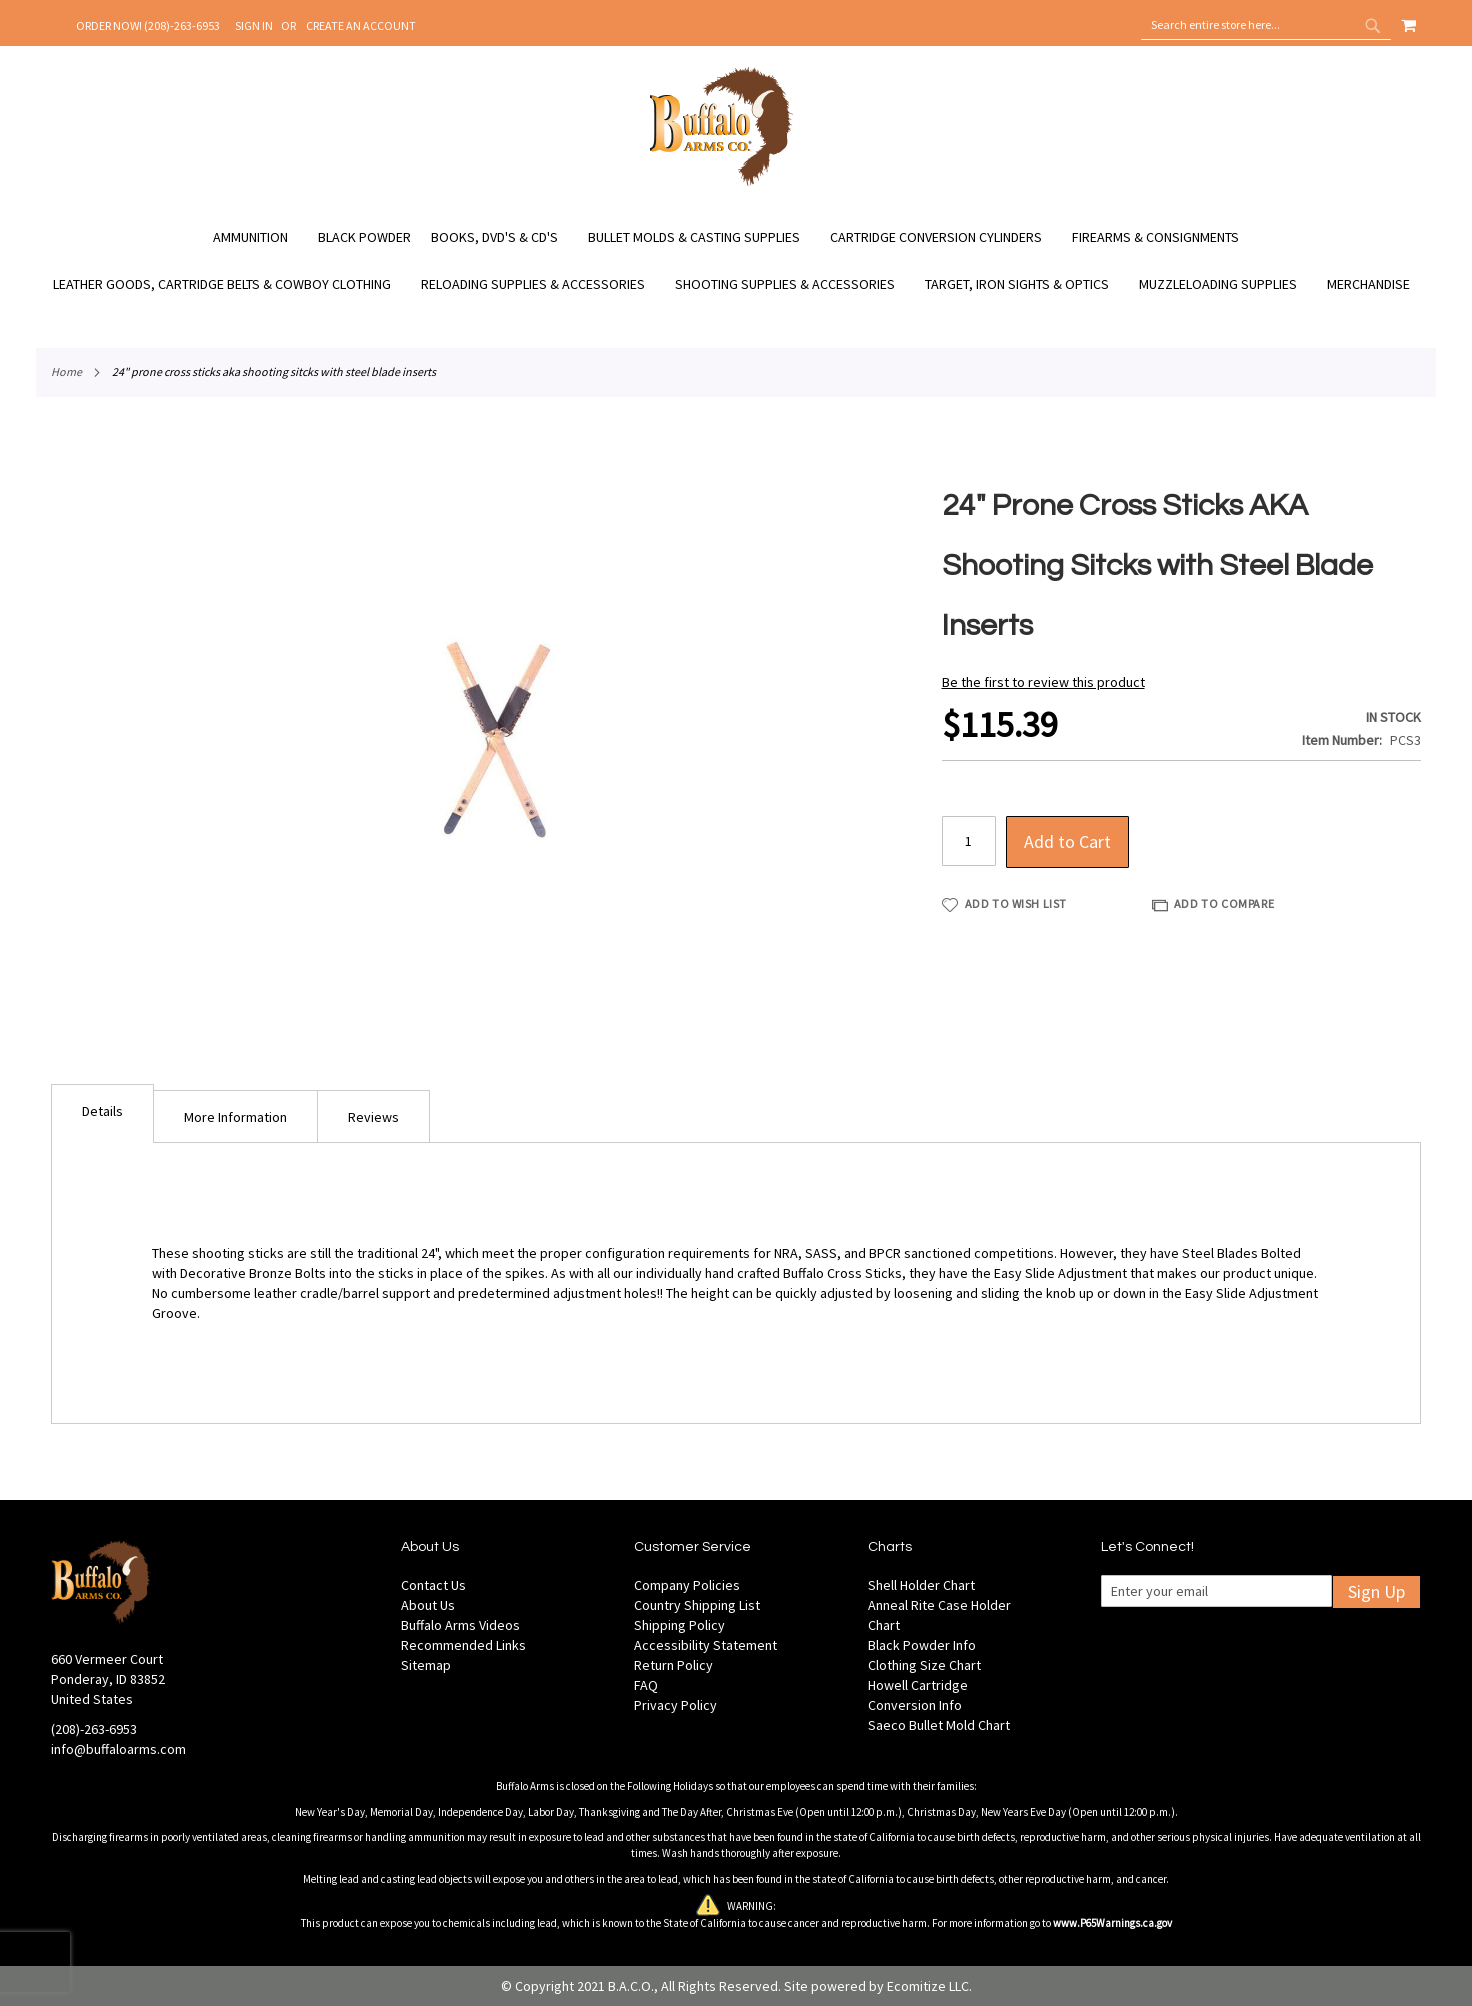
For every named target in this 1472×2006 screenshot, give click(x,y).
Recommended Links (463, 1645)
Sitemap (426, 1665)
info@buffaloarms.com (118, 1749)
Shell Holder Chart (921, 1585)
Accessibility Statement (705, 1645)
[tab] (102, 1113)
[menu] (736, 261)
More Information (235, 1117)
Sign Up (1376, 1591)
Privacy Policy (675, 1705)
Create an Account (361, 25)
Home (66, 371)
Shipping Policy (679, 1625)
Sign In (254, 25)
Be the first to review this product (1043, 682)
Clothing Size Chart (924, 1665)
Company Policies (687, 1585)
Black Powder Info (922, 1645)
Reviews (373, 1117)
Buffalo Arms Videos (460, 1625)
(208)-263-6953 (94, 1729)
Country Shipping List (697, 1605)
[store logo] (721, 183)
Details (102, 1111)
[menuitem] (260, 237)
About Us (428, 1605)
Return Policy (673, 1665)
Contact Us (433, 1585)
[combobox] (1266, 25)
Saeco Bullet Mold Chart (939, 1725)
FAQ (646, 1685)
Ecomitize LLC (928, 1986)
